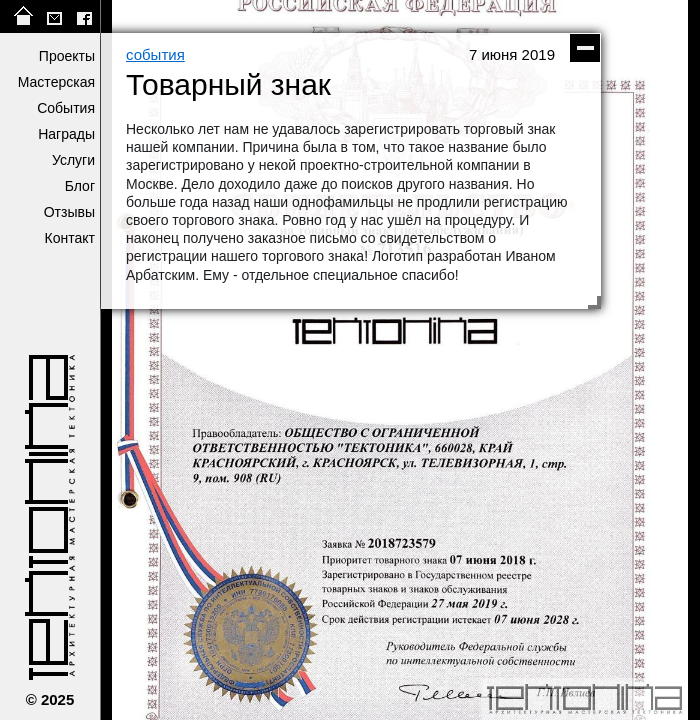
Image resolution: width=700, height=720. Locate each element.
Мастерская (56, 82)
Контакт (70, 238)
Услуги (73, 160)
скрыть (585, 48)
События (66, 108)
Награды (66, 134)
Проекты (67, 56)
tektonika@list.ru (54, 16)
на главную (24, 16)
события (155, 54)
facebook (84, 16)
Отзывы (69, 212)
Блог (80, 186)
